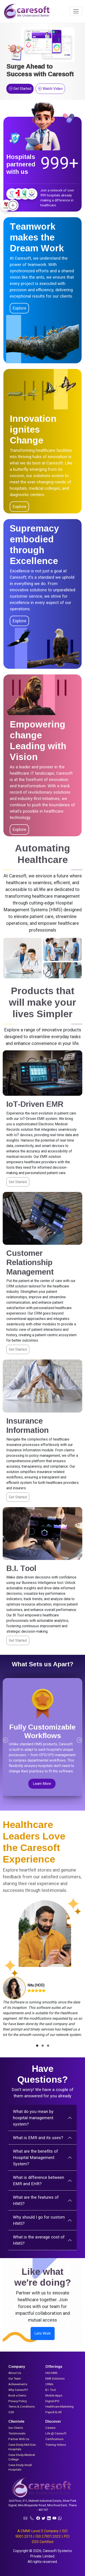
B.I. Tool (50, 2390)
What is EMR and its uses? (38, 2137)
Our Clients (15, 2427)
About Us (14, 2373)
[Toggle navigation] (76, 11)
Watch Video (50, 88)
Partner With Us (18, 2439)
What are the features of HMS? (36, 2200)
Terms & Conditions (21, 2406)
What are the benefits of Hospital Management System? (35, 2157)
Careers (50, 2427)
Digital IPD (52, 2401)
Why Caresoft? (18, 2390)
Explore (19, 308)
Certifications (54, 2439)
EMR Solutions (55, 2378)
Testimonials (16, 2433)
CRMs (49, 2384)
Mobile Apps (53, 2395)
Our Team (14, 2378)
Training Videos (55, 2444)
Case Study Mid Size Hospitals (22, 2447)
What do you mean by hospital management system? (33, 2118)
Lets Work (42, 2333)
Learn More (42, 1783)
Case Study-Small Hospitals (20, 2467)
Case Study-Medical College (21, 2457)
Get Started (20, 88)
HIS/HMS (51, 2373)
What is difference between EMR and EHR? (38, 2180)
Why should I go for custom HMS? (39, 2220)
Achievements (17, 2384)
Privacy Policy (17, 2401)
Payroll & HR (53, 2412)
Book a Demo (17, 2395)
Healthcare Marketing (59, 2406)
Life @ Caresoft (55, 2433)
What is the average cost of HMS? (39, 2240)
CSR (11, 2412)
